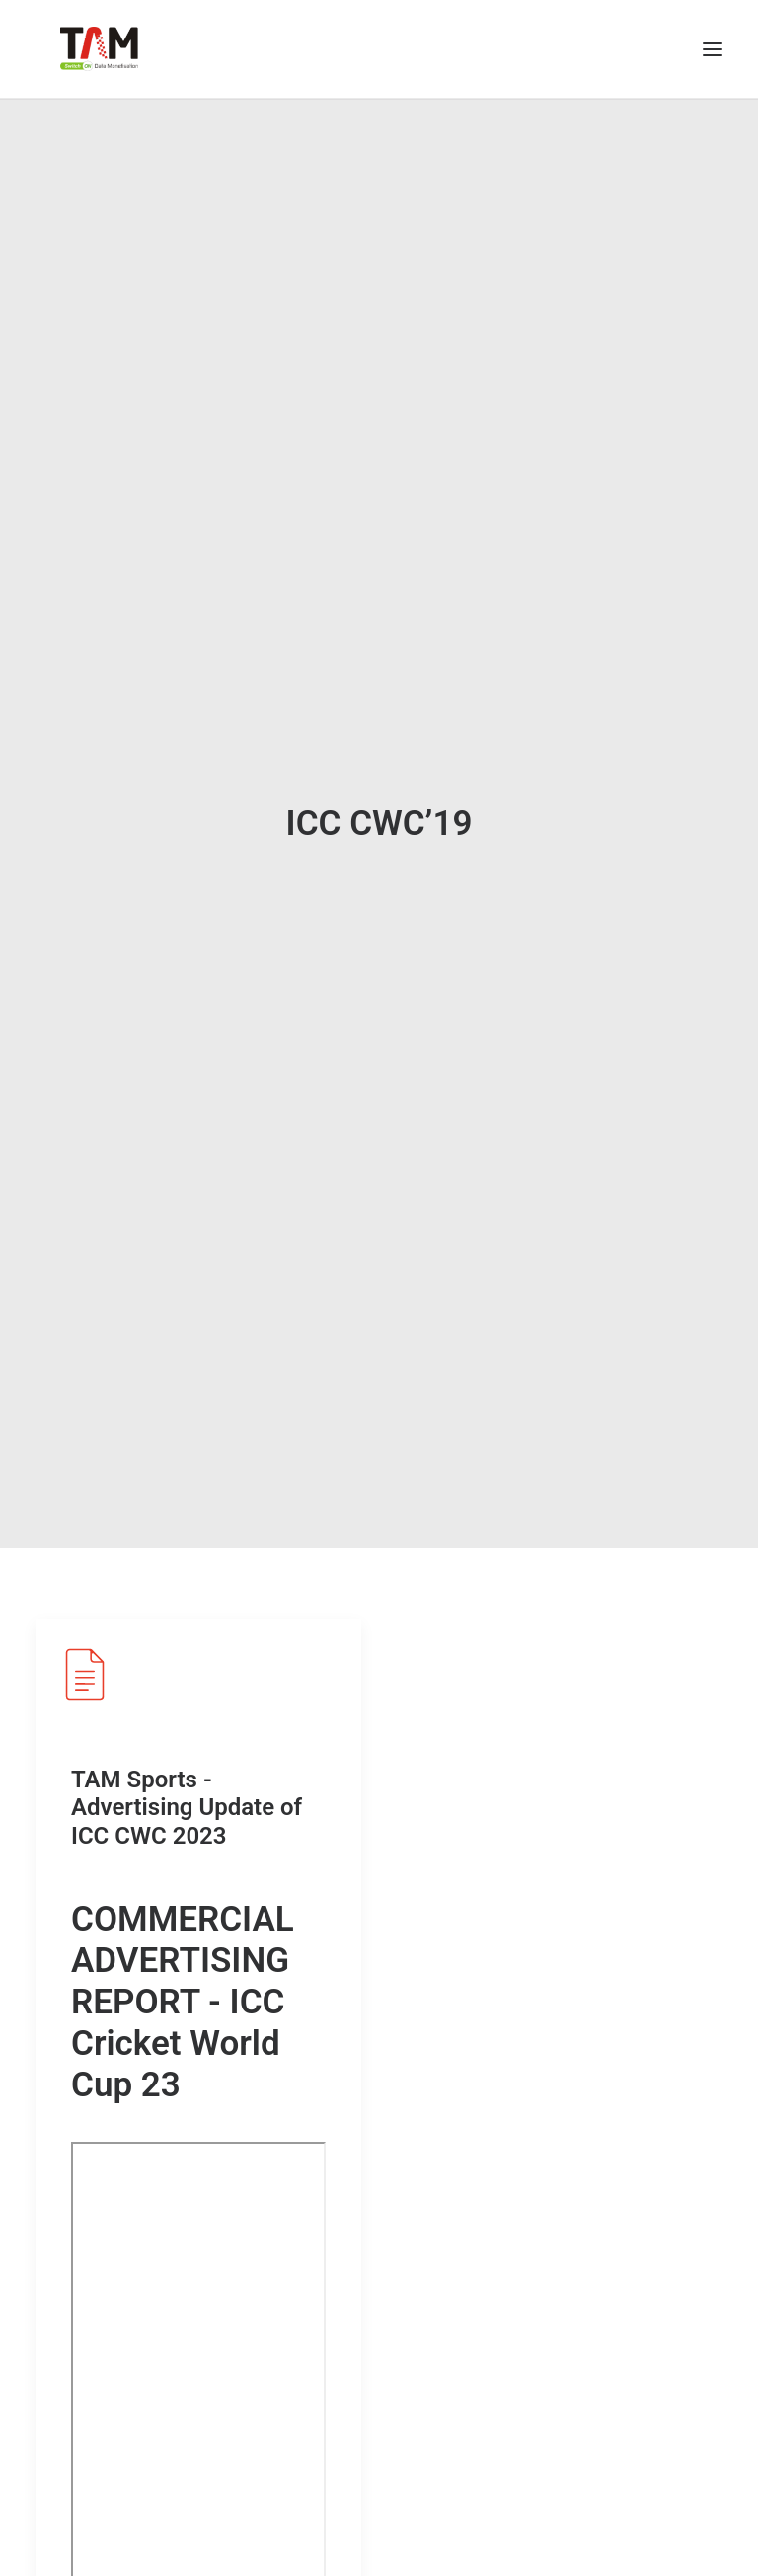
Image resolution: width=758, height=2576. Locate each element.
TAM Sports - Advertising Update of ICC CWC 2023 (186, 1777)
